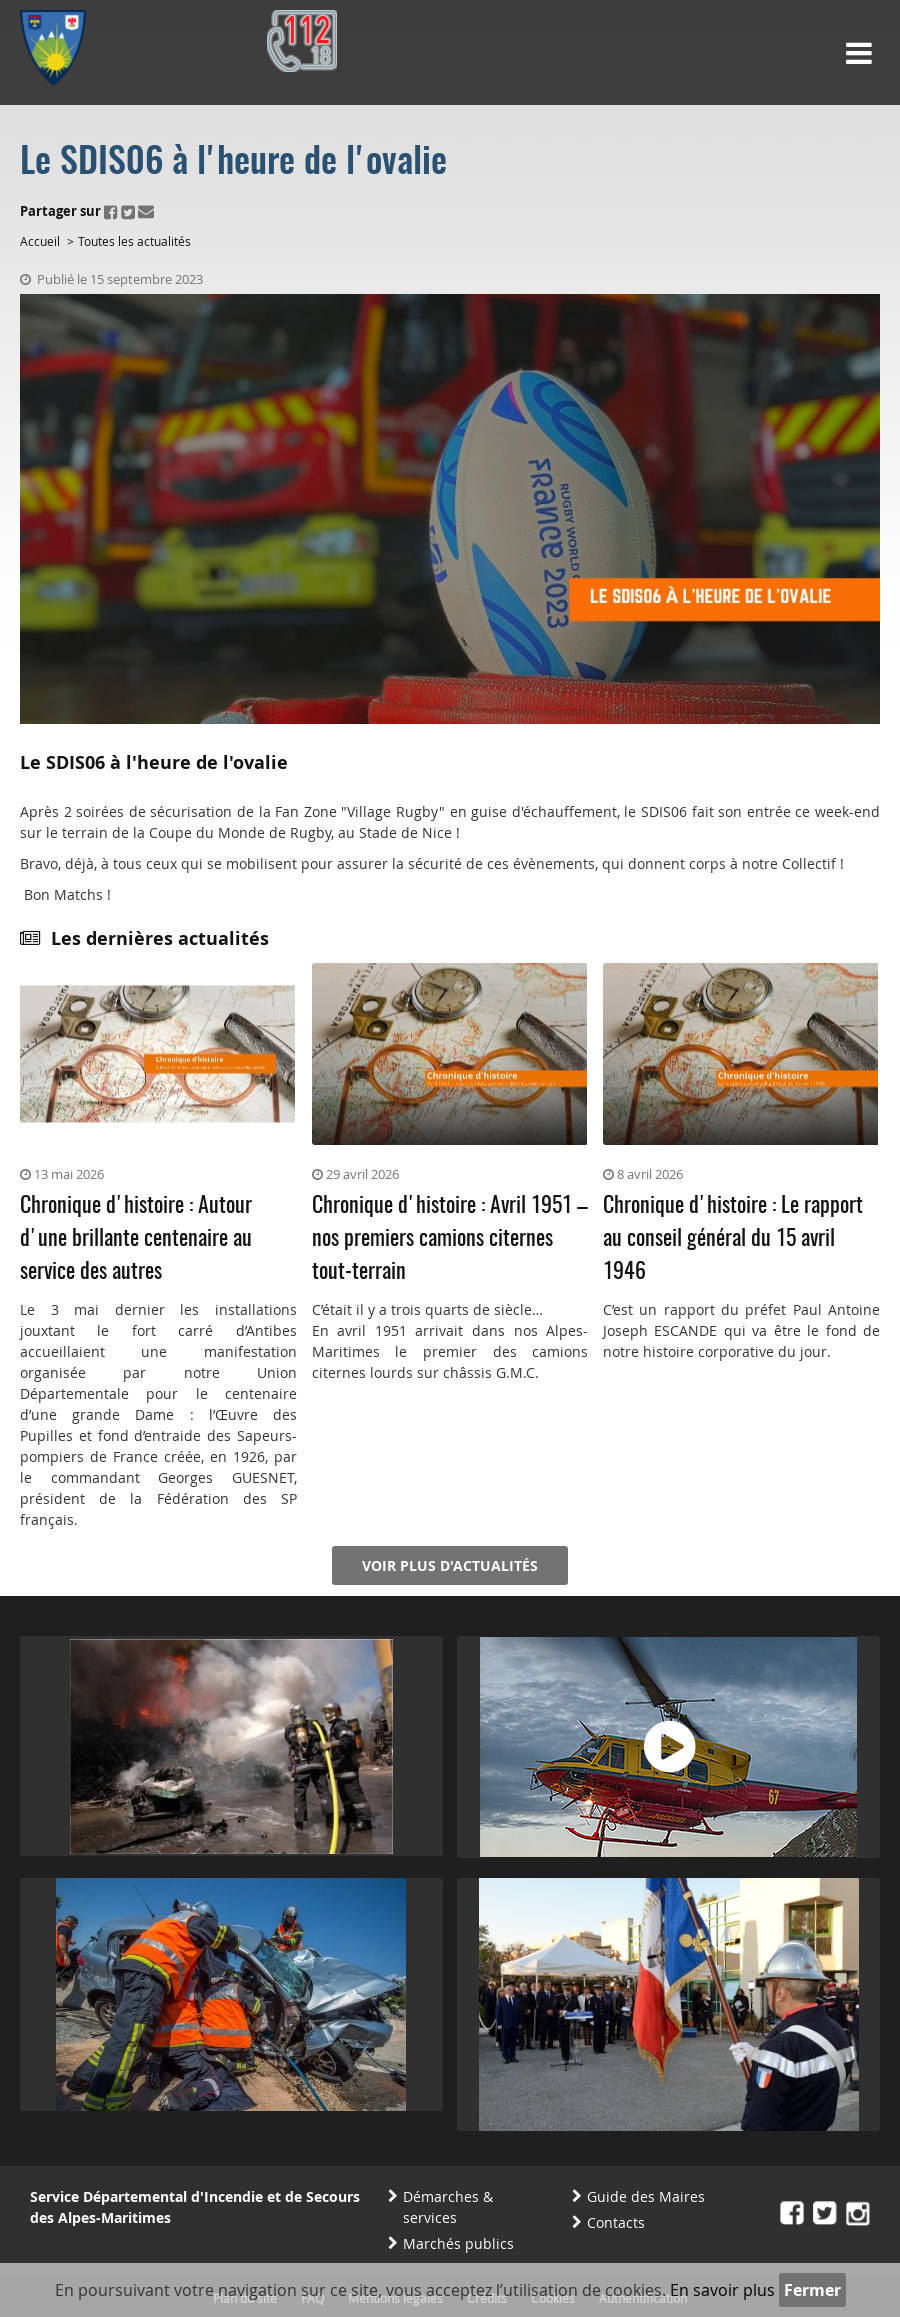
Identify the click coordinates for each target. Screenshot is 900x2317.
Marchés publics (458, 2243)
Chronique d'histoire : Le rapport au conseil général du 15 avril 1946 (733, 1239)
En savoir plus (722, 2290)
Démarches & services (448, 2207)
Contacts (616, 2222)
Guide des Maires (646, 2196)
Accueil (40, 241)
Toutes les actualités (134, 241)
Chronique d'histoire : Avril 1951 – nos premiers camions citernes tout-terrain (450, 1239)
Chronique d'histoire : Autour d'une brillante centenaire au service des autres (136, 1239)
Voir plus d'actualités (450, 1565)
